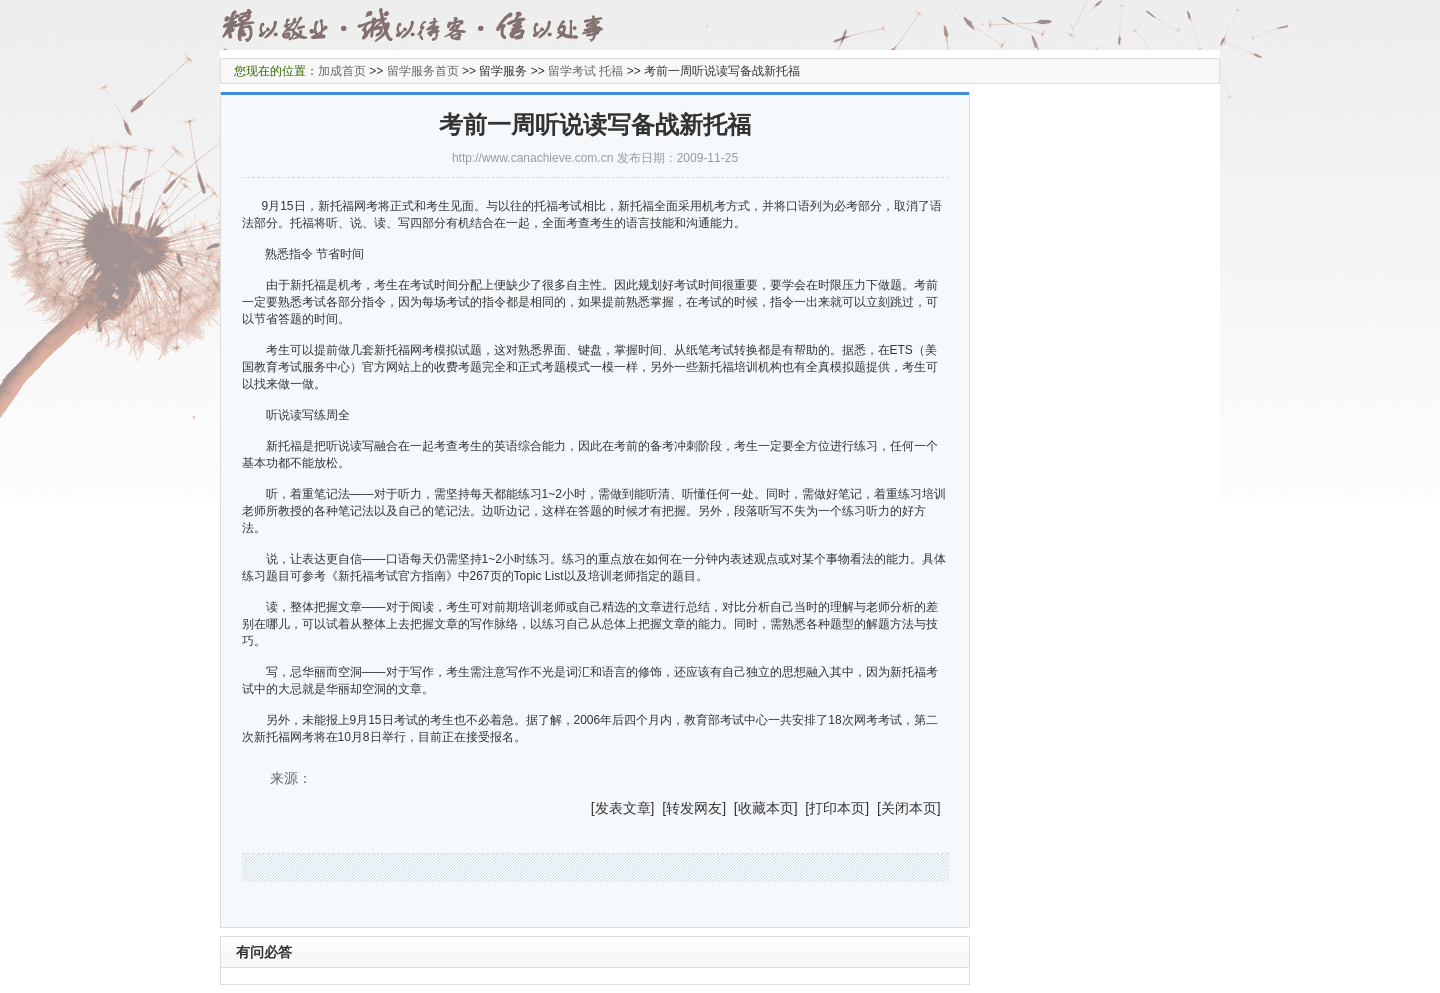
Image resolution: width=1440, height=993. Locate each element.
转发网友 (694, 808)
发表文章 (623, 808)
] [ (659, 808)
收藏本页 (766, 808)
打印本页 (837, 808)
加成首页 (342, 71)
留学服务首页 (423, 71)
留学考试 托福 (585, 71)
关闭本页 (909, 808)
